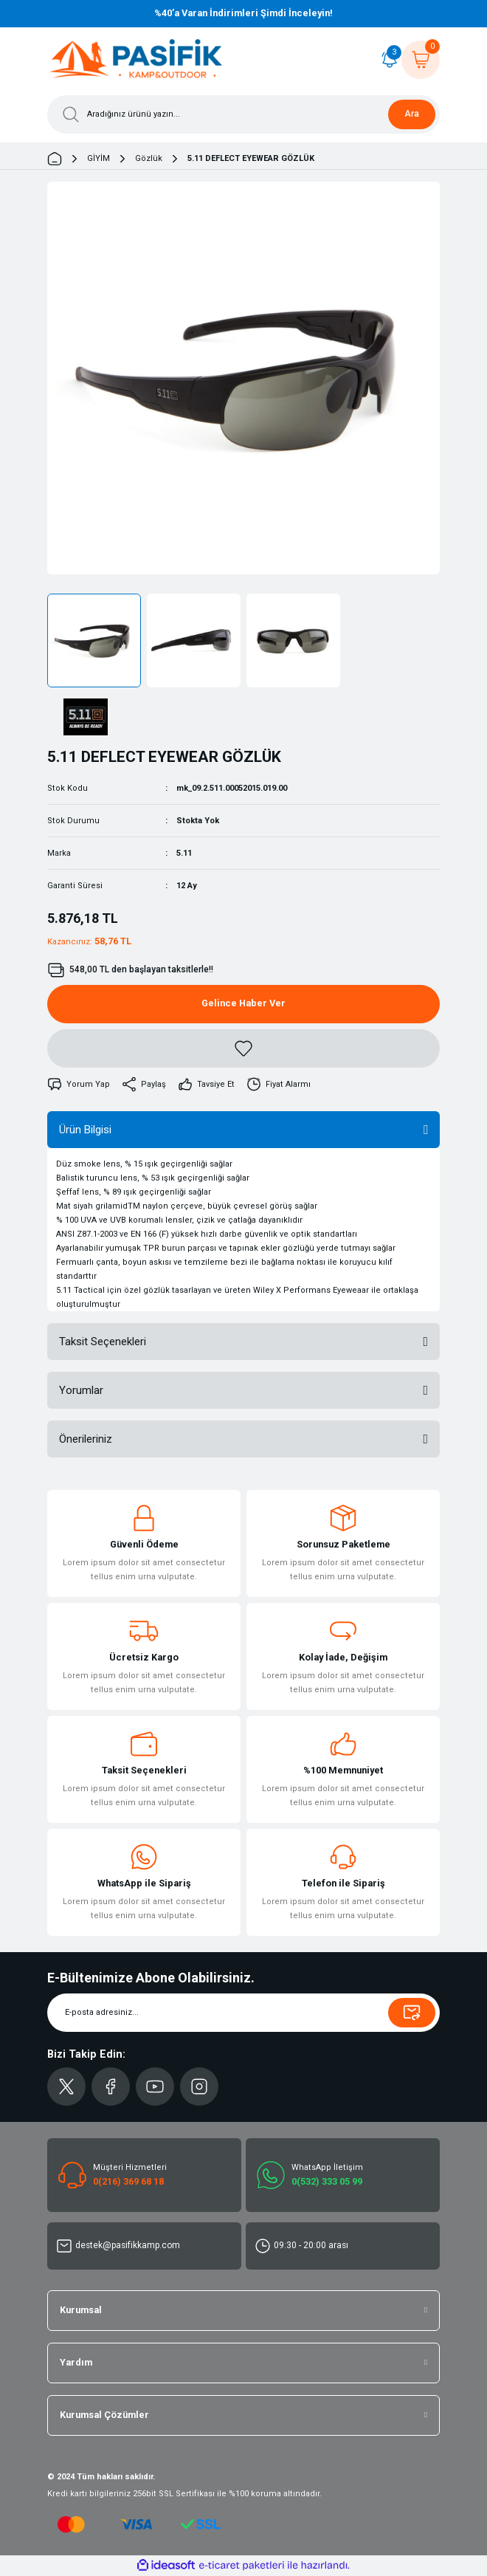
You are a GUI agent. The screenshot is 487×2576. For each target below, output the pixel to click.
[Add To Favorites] (243, 1048)
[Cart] (420, 60)
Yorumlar (81, 1390)
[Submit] (411, 2012)
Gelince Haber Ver (243, 1003)
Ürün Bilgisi (85, 1129)
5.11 (184, 853)
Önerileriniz (85, 1439)
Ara (411, 114)
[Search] (243, 114)
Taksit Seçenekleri (102, 1341)
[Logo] (136, 59)
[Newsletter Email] (243, 2012)
